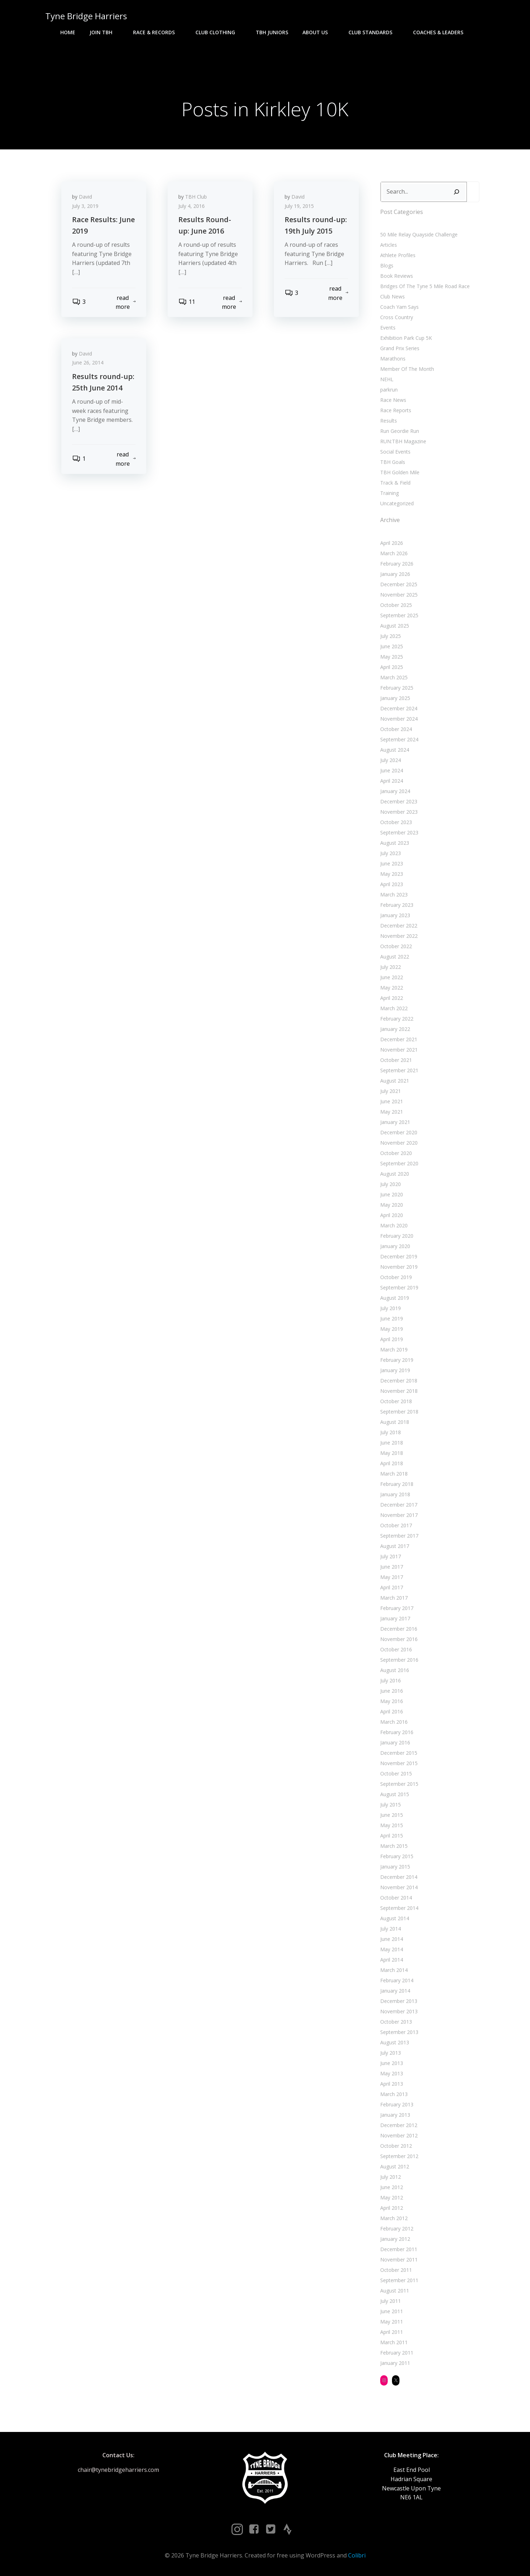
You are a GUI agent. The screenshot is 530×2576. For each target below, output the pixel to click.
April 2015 (391, 1835)
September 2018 (399, 1411)
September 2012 (399, 2156)
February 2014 (396, 1980)
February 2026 (396, 563)
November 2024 (399, 718)
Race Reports (395, 410)
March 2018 (394, 1473)
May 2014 (391, 1949)
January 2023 (395, 915)
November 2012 (399, 2135)
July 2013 (390, 2052)
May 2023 (391, 873)
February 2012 (396, 2228)
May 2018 (391, 1453)
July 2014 (390, 1928)
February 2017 (396, 1608)
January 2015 (395, 1866)
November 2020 (399, 1142)
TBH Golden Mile (399, 472)
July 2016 (390, 1680)
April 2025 (391, 667)
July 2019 (390, 1308)
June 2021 (391, 1101)
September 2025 (399, 615)
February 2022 (396, 1018)
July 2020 (390, 1184)
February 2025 (396, 687)
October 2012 (396, 2145)
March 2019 (394, 1349)
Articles (388, 244)
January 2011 (395, 2363)
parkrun (389, 389)
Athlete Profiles (398, 255)
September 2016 (399, 1659)
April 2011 (391, 2332)
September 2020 (399, 1163)
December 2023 (398, 801)
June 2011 (391, 2311)
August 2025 (394, 625)
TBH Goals (392, 462)
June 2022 (391, 977)
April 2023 (391, 884)
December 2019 (398, 1256)
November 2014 (399, 1887)
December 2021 (398, 1039)
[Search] (456, 192)
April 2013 (391, 2083)
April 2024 (391, 780)
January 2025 (395, 698)
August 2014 (394, 1918)
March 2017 (394, 1597)
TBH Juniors (272, 32)
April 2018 (391, 1463)
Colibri (357, 2555)
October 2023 (396, 822)
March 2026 (394, 553)
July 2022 (390, 967)
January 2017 (395, 1618)
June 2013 (391, 2063)
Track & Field (395, 482)
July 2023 (390, 853)
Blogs (386, 265)
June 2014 (391, 1939)
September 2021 (399, 1070)
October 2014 (396, 1897)
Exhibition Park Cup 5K (406, 337)
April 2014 (391, 1959)
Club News (392, 296)
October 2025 (396, 605)
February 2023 (396, 904)
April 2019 (391, 1339)
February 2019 (396, 1359)
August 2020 (394, 1173)
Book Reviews (396, 275)
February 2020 (396, 1235)
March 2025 (394, 677)
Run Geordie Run (399, 431)
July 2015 (390, 1804)
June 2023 (391, 863)
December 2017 (398, 1504)
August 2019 (394, 1297)
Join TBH (104, 32)
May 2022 (391, 987)
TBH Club (196, 196)
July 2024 (390, 760)
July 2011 (390, 2301)
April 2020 (391, 1215)
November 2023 (399, 811)
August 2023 (394, 842)
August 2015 (394, 1794)
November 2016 (399, 1639)
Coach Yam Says (399, 306)
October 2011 (396, 2269)
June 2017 (391, 1566)
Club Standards (373, 32)
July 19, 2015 (299, 206)
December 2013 (398, 2001)
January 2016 (395, 1742)
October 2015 (396, 1773)
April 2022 (391, 998)
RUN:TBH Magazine (403, 441)
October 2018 (396, 1401)
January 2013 (395, 2114)
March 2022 (394, 1008)
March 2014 (394, 1970)
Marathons (393, 358)
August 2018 (394, 1422)
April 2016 (391, 1711)
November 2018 (399, 1390)
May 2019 (391, 1328)
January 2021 (395, 1122)
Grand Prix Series (399, 348)
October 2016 (396, 1649)
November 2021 (399, 1049)
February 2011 (396, 2352)
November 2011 (399, 2259)
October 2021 (396, 1060)
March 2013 (394, 2094)
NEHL (386, 379)
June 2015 (391, 1814)
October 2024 (396, 729)
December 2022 (398, 925)
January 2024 (395, 791)
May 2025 (391, 656)
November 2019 (399, 1266)
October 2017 (396, 1525)
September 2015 (399, 1783)
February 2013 (396, 2104)
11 (186, 302)
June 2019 (391, 1318)
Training (389, 493)
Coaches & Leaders (441, 32)
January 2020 (395, 1246)
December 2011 (398, 2249)
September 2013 (399, 2032)
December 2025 (398, 584)
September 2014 (399, 1908)
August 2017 (394, 1546)
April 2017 (391, 1587)
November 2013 (399, 2011)
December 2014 (398, 1877)
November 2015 (399, 1763)
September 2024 (399, 739)
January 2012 (395, 2238)
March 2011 (394, 2342)
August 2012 (394, 2166)
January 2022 (395, 1029)
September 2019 (399, 1287)
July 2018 (390, 1432)
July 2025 (390, 636)
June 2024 (391, 770)
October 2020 (396, 1153)
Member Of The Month (407, 369)
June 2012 (391, 2187)
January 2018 (395, 1494)
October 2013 (396, 2021)
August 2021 (394, 1080)
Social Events (395, 451)
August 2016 (394, 1670)
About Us (318, 32)
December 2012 (398, 2125)
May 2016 (391, 1701)
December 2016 (398, 1628)
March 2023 (394, 894)
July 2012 (390, 2176)
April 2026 (391, 543)
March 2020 (394, 1225)
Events (388, 327)
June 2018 (391, 1442)
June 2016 (391, 1690)
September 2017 (399, 1535)
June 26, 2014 (87, 362)
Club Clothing (218, 32)
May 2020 (391, 1204)
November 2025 (399, 594)
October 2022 (396, 946)
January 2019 (395, 1370)
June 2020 (391, 1194)
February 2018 (396, 1484)
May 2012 (391, 2197)
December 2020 (398, 1132)
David (85, 196)
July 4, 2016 (191, 206)
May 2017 (391, 1577)
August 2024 (394, 749)
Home (67, 32)
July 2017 (390, 1556)
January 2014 (395, 1990)
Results (388, 420)
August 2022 (394, 956)
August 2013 (394, 2042)
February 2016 (396, 1732)
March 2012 (394, 2218)
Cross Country (396, 317)
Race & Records (157, 32)
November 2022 (399, 935)
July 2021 (390, 1091)
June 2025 (391, 646)
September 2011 (399, 2280)
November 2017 (399, 1515)
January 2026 (395, 574)
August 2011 (394, 2290)
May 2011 (391, 2321)
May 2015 (391, 1825)
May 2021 (391, 1111)
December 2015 (398, 1752)
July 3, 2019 (85, 206)
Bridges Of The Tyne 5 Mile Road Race (425, 286)
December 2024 (398, 708)
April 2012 (391, 2207)
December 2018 (398, 1380)
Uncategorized (397, 503)
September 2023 (399, 832)
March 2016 (394, 1721)
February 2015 (396, 1856)
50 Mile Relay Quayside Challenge (419, 234)
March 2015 (394, 1845)
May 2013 (391, 2073)
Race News (393, 400)
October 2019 (396, 1277)
